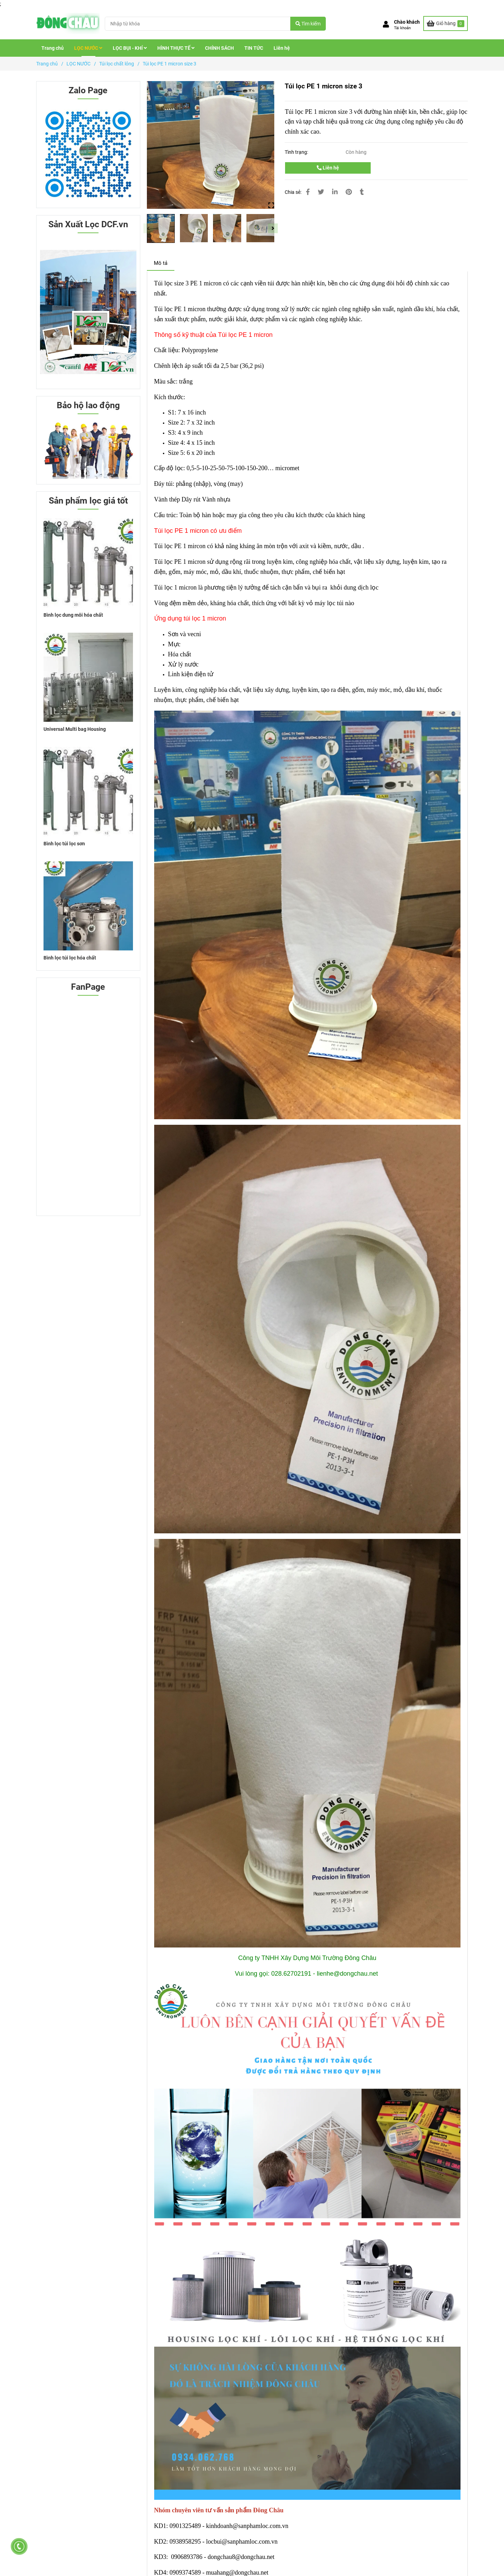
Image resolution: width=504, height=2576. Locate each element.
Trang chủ (52, 48)
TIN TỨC (253, 48)
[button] (401, 25)
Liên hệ (282, 48)
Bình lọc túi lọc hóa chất (70, 958)
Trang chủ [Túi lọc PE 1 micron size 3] (47, 63)
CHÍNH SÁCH (219, 48)
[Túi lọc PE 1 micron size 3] (68, 23)
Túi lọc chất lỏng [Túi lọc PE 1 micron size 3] (116, 63)
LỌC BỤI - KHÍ (130, 48)
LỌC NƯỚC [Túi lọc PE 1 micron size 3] (78, 63)
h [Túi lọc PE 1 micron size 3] (421, 689)
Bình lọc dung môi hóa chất (73, 615)
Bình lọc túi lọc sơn (64, 843)
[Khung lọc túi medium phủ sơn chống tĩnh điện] (185, 2525)
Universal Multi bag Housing (75, 729)
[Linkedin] (335, 192)
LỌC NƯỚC (88, 48)
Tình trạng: (297, 152)
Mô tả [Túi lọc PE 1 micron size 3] (160, 263)
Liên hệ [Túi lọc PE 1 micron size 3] (328, 168)
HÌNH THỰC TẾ (176, 48)
